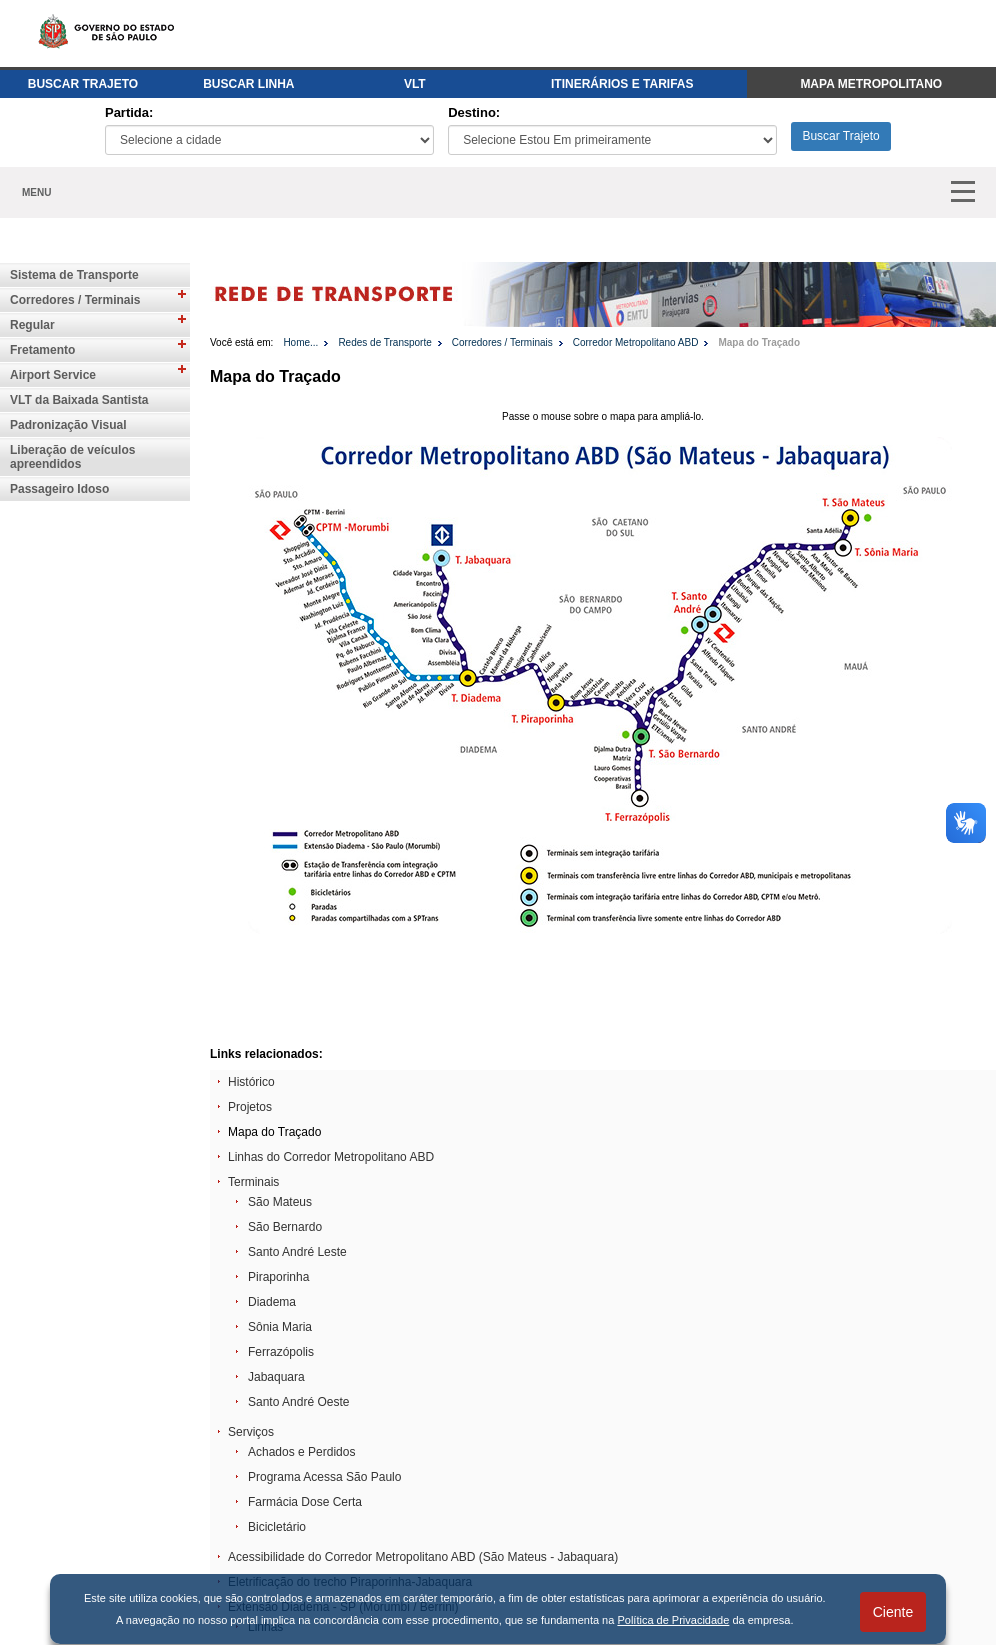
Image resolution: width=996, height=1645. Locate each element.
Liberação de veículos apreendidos (72, 457)
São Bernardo (285, 1227)
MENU (36, 192)
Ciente (893, 1612)
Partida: (129, 112)
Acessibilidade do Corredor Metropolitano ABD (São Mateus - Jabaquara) (423, 1557)
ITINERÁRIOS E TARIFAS (622, 84)
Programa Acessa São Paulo (324, 1477)
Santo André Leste (297, 1252)
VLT (415, 84)
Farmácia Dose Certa (305, 1502)
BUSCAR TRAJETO (83, 84)
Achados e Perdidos (301, 1452)
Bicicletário (277, 1527)
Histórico (251, 1082)
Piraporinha (278, 1277)
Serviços (251, 1432)
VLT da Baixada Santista (79, 400)
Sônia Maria (280, 1327)
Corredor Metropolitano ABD (636, 342)
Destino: (474, 112)
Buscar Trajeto (840, 136)
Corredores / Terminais (75, 300)
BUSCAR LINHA (248, 84)
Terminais (253, 1182)
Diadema (272, 1302)
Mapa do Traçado (759, 342)
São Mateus (280, 1202)
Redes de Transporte (384, 342)
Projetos (250, 1107)
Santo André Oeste (298, 1402)
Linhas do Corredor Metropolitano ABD (331, 1157)
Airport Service (53, 375)
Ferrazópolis (281, 1352)
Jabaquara (276, 1377)
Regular (32, 325)
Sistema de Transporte (74, 275)
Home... (300, 342)
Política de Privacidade (673, 1620)
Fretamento (42, 350)
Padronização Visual (68, 425)
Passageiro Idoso (59, 489)
